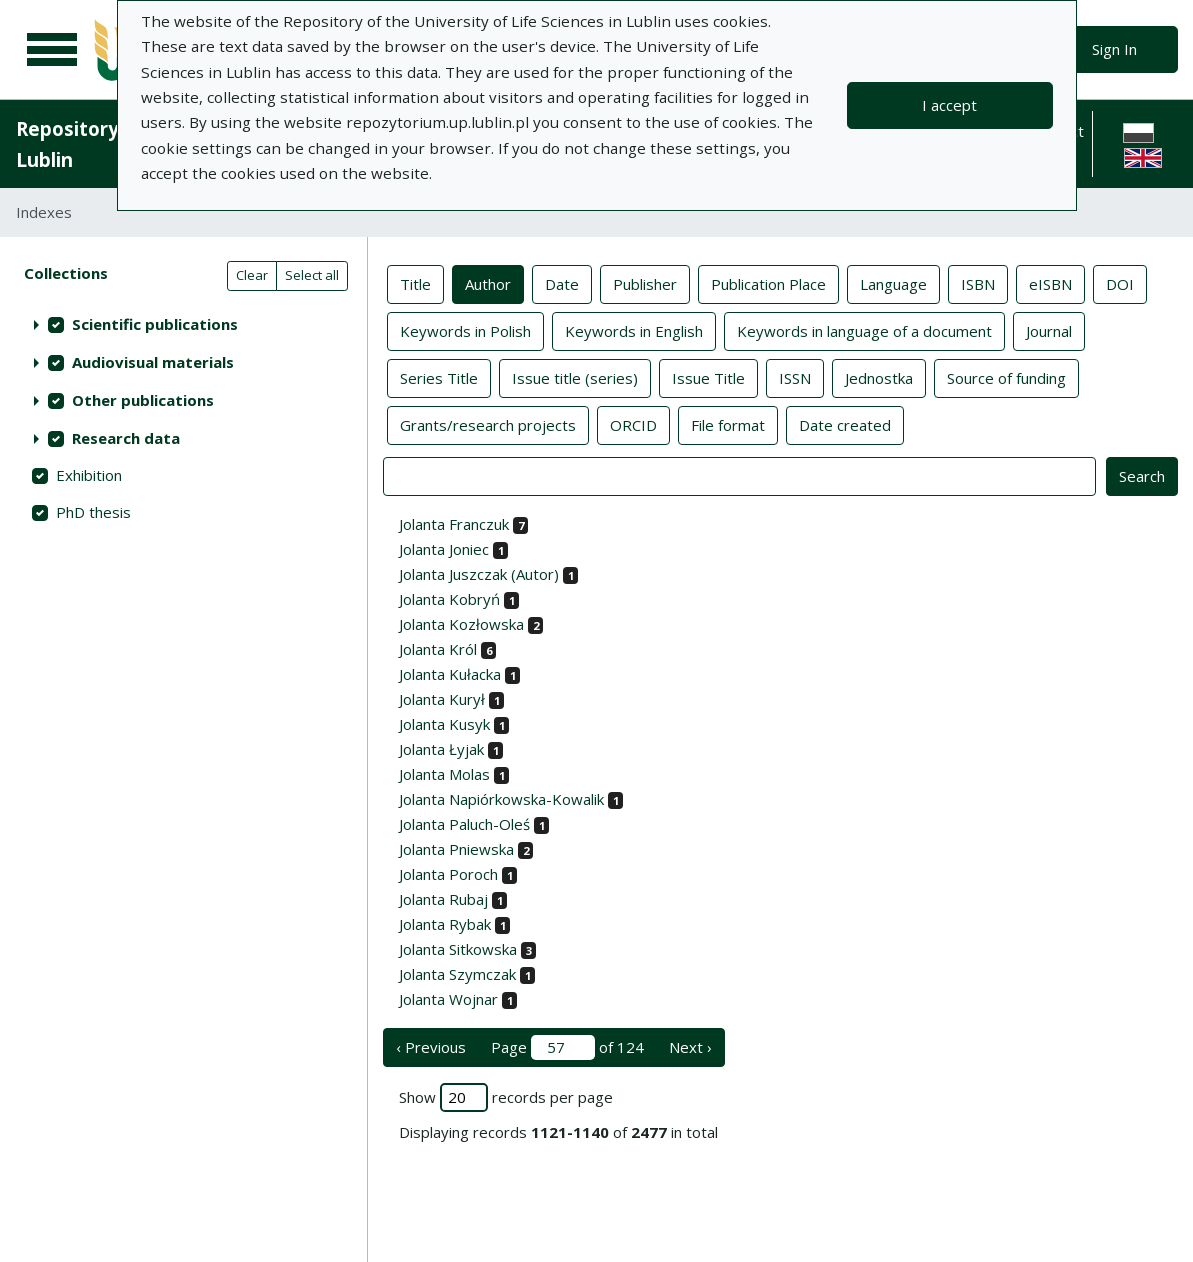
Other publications (143, 400)
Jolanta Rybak (445, 924)
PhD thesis (93, 512)
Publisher (645, 283)
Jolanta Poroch (448, 874)
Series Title (439, 377)
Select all (312, 275)
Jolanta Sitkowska (458, 949)
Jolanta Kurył (442, 699)
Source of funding (1006, 377)
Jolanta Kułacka (450, 674)
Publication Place (768, 283)
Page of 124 (567, 1047)
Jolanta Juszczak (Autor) (479, 574)
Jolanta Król (438, 649)
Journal (1049, 330)
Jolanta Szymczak (457, 974)
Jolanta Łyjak (441, 749)
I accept (949, 105)
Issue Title (708, 377)
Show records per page (506, 1097)
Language (893, 283)
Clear (252, 275)
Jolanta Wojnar (448, 999)
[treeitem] (183, 324)
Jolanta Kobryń (449, 599)
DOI (1120, 283)
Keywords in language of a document (864, 330)
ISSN (795, 377)
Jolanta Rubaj (443, 899)
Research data (126, 438)
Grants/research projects (488, 424)
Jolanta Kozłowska (461, 624)
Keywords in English (634, 330)
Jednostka (879, 377)
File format (728, 424)
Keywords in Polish (465, 330)
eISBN (1050, 283)
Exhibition (89, 475)
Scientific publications (155, 324)
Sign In (1114, 49)
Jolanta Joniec (444, 549)
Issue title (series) (575, 377)
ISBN (978, 283)
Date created (845, 424)
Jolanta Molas (444, 774)
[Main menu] (52, 50)
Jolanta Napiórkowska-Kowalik (501, 799)
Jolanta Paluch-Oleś (464, 824)
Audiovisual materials (153, 362)
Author (488, 283)
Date (562, 283)
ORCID (633, 424)
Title (415, 283)
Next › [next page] (690, 1047)
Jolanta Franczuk (454, 524)
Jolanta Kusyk (444, 724)
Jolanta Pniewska (456, 849)
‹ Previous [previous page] (431, 1047)
